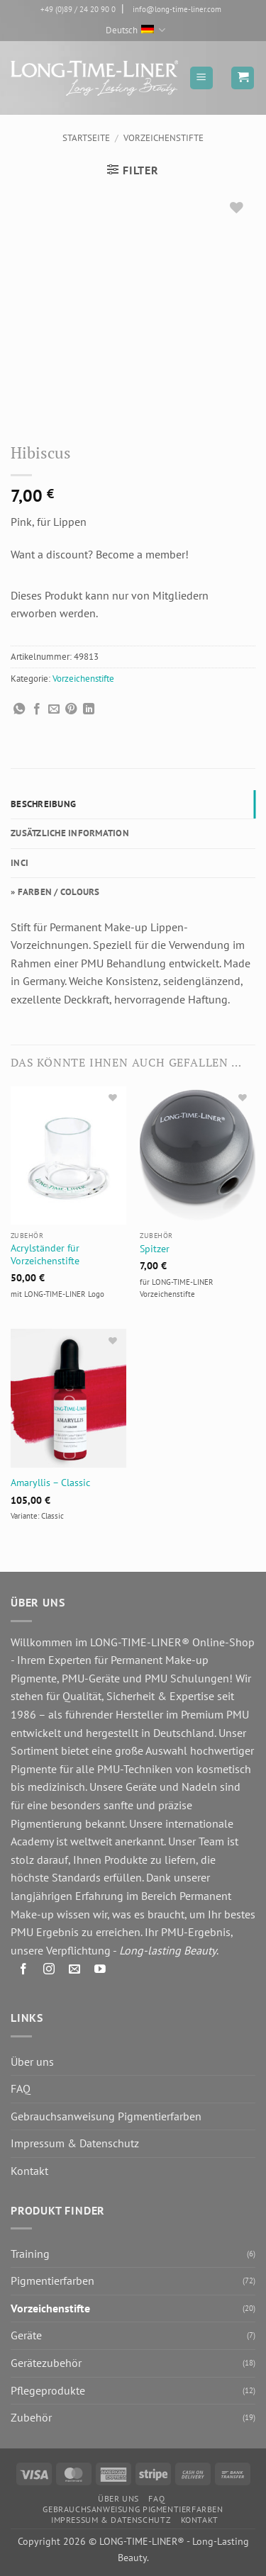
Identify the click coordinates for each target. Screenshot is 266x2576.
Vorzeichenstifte (163, 138)
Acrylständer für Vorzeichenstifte (45, 1254)
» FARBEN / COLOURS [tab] (55, 892)
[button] (201, 78)
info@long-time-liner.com (177, 9)
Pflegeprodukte (48, 2390)
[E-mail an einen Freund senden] (54, 709)
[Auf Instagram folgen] (49, 1971)
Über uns (32, 2061)
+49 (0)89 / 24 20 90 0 (78, 9)
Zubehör (31, 2417)
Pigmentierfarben (52, 2280)
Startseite (86, 138)
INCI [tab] (19, 863)
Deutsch (135, 30)
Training (30, 2253)
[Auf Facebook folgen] (23, 1971)
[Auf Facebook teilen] (37, 709)
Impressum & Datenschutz (75, 2143)
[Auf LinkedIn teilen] (88, 709)
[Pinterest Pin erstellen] (71, 709)
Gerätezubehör (46, 2363)
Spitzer (155, 1249)
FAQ (21, 2088)
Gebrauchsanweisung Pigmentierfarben (106, 2116)
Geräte (26, 2335)
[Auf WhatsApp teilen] (19, 709)
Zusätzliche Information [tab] (70, 833)
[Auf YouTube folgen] (100, 1971)
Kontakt (29, 2171)
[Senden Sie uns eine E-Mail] (75, 1971)
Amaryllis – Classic (50, 1483)
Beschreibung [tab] (43, 804)
